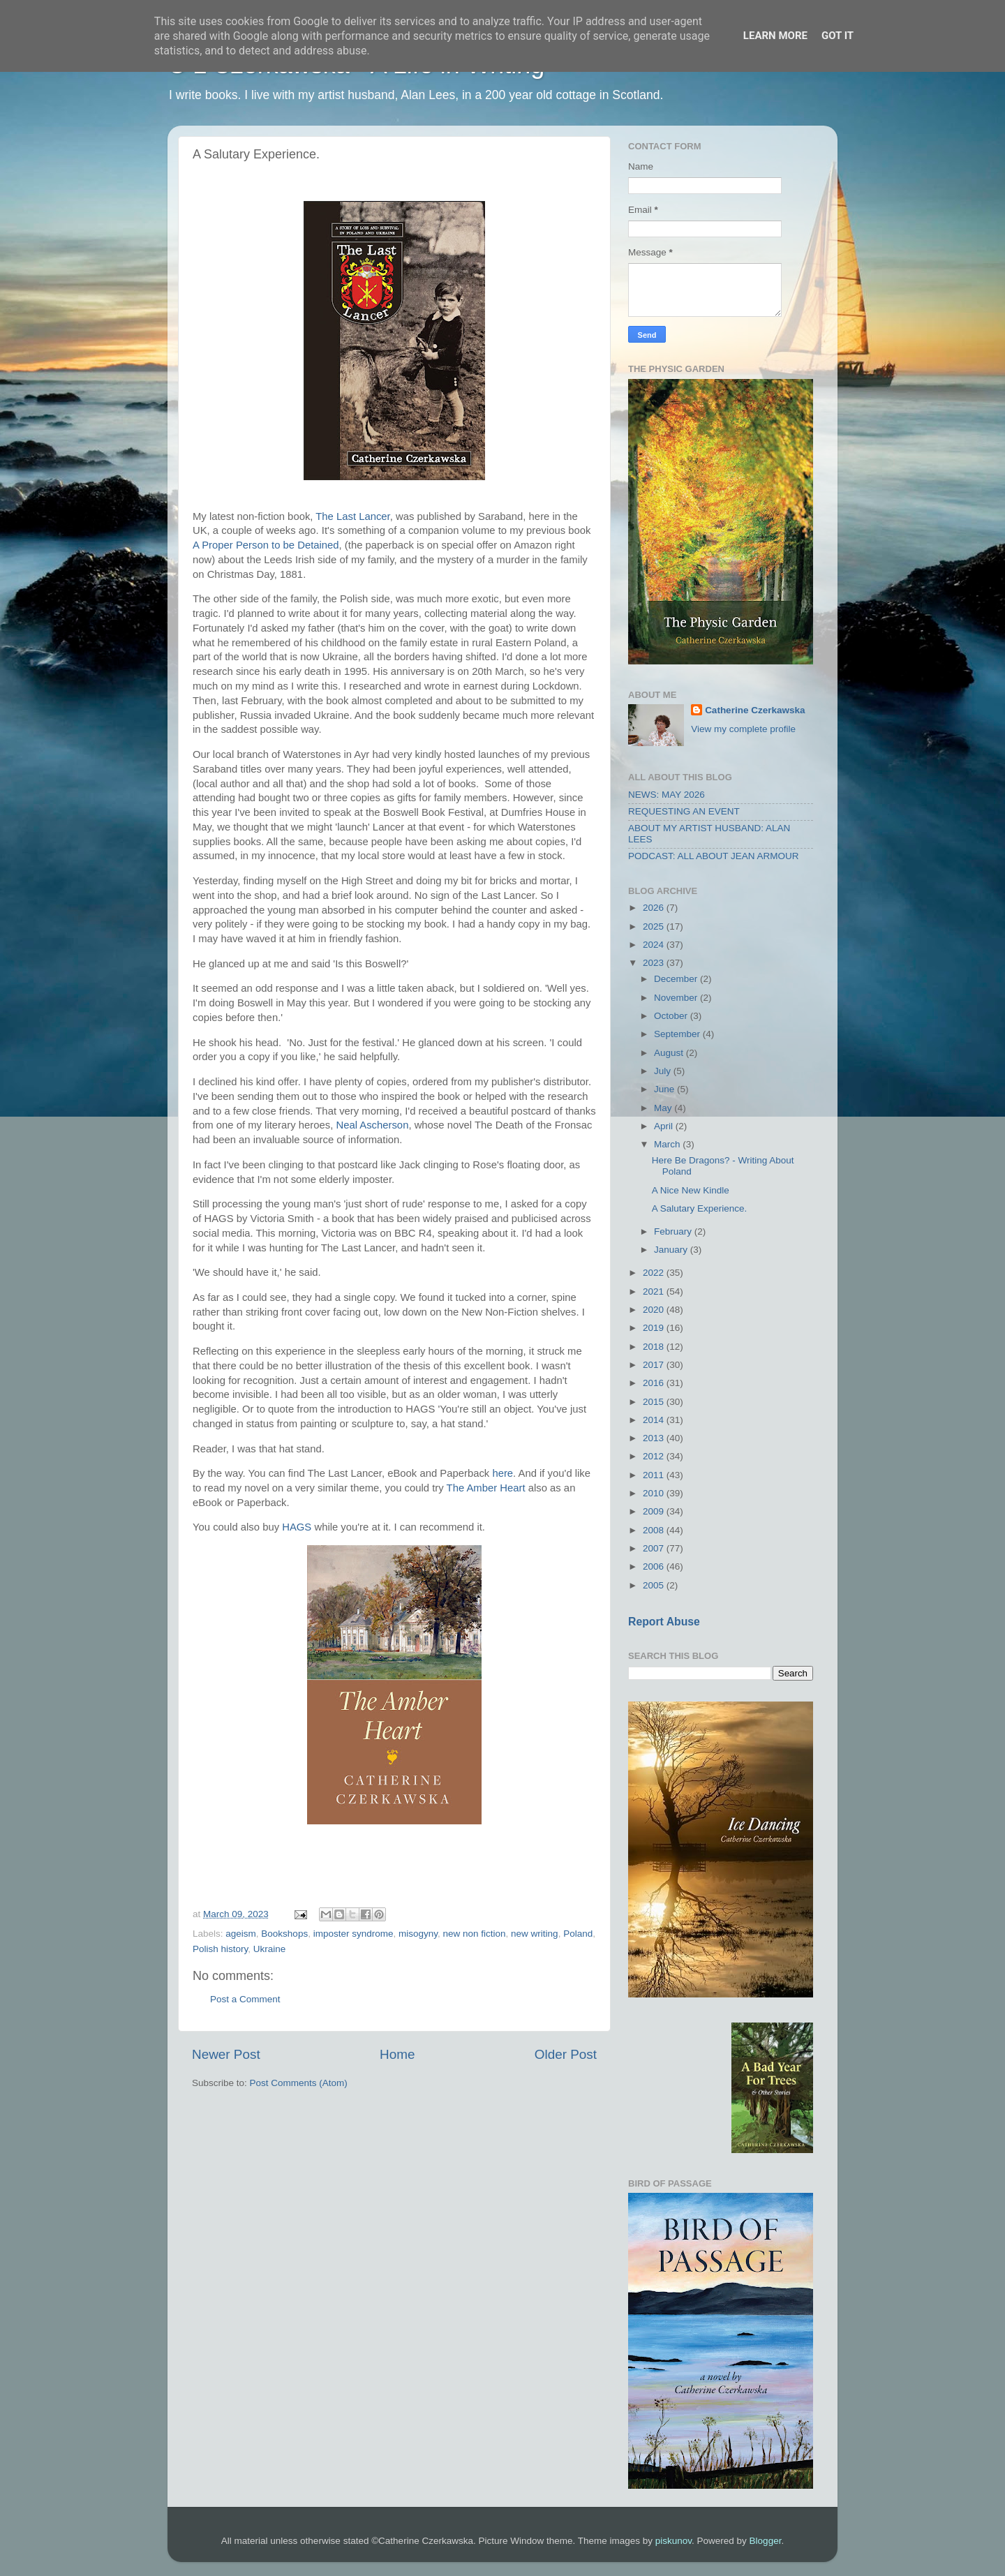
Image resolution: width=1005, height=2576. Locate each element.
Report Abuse (664, 1622)
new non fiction (474, 1933)
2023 (655, 963)
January (672, 1249)
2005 (655, 1585)
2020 (655, 1309)
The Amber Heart (486, 1488)
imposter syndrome (353, 1933)
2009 (655, 1511)
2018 (655, 1346)
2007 (655, 1548)
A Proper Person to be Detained (266, 545)
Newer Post (226, 2054)
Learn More (775, 35)
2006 (655, 1566)
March (668, 1144)
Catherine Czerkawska (755, 710)
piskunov (673, 2541)
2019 (655, 1328)
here (502, 1473)
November (677, 997)
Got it (837, 35)
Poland (578, 1933)
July (663, 1071)
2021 (655, 1291)
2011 (655, 1475)
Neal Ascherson (372, 1125)
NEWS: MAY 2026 (666, 794)
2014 (655, 1420)
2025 (655, 926)
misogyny (418, 1933)
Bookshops (284, 1933)
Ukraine (269, 1949)
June (665, 1089)
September (678, 1034)
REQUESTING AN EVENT (684, 811)
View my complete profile (743, 729)
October (672, 1016)
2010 (655, 1493)
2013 (655, 1438)
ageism (240, 1933)
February (674, 1231)
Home (397, 2054)
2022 (655, 1272)
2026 (655, 907)
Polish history (220, 1949)
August (670, 1053)
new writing (534, 1933)
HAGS (296, 1527)
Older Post (566, 2054)
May (664, 1108)
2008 (655, 1530)
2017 (655, 1365)
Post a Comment (245, 1999)
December (677, 979)
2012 (655, 1456)
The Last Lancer (352, 516)
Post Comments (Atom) (299, 2083)
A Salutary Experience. (699, 1208)
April (665, 1126)
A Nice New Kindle (690, 1190)
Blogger (766, 2541)
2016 (655, 1383)
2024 (655, 944)
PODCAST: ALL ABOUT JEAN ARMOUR (713, 856)
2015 (655, 1402)
